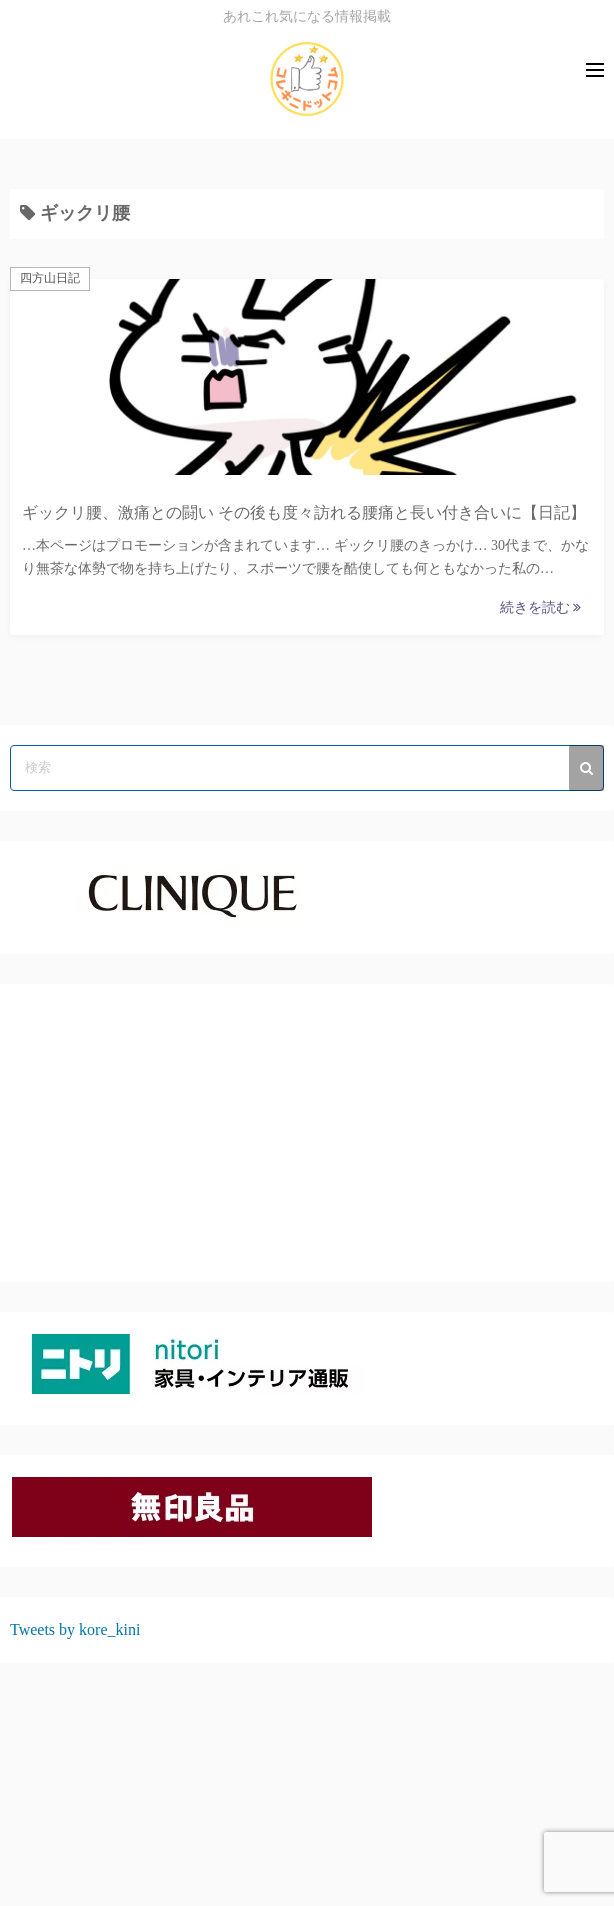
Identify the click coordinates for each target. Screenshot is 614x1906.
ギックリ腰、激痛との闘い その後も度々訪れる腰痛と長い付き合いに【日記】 (304, 512)
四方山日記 (50, 278)
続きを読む (541, 607)
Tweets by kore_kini (75, 1629)
